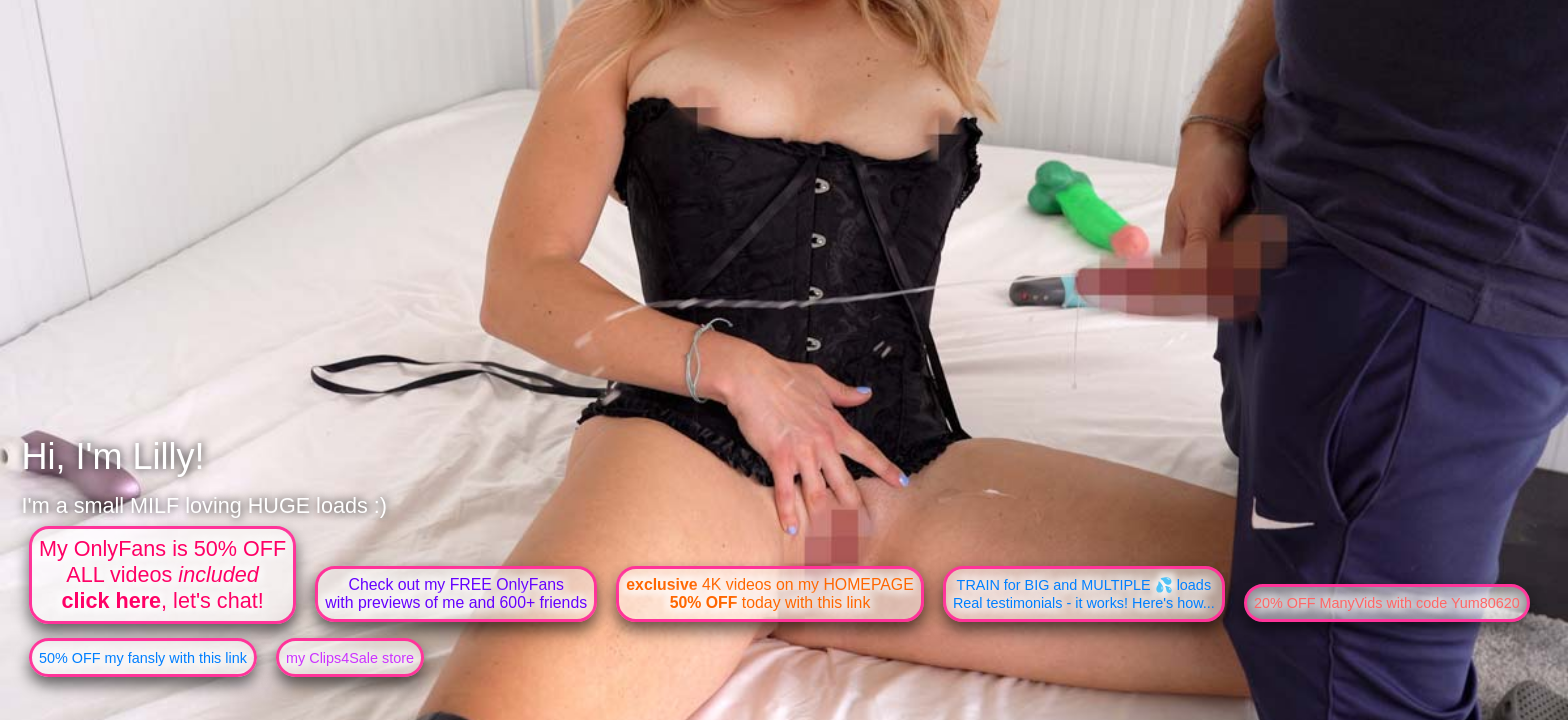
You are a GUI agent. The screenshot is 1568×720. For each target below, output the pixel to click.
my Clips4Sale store (350, 658)
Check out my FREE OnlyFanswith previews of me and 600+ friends (456, 593)
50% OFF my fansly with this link (143, 658)
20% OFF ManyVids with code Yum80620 (1387, 603)
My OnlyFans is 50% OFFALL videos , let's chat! (162, 574)
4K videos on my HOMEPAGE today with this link (769, 593)
